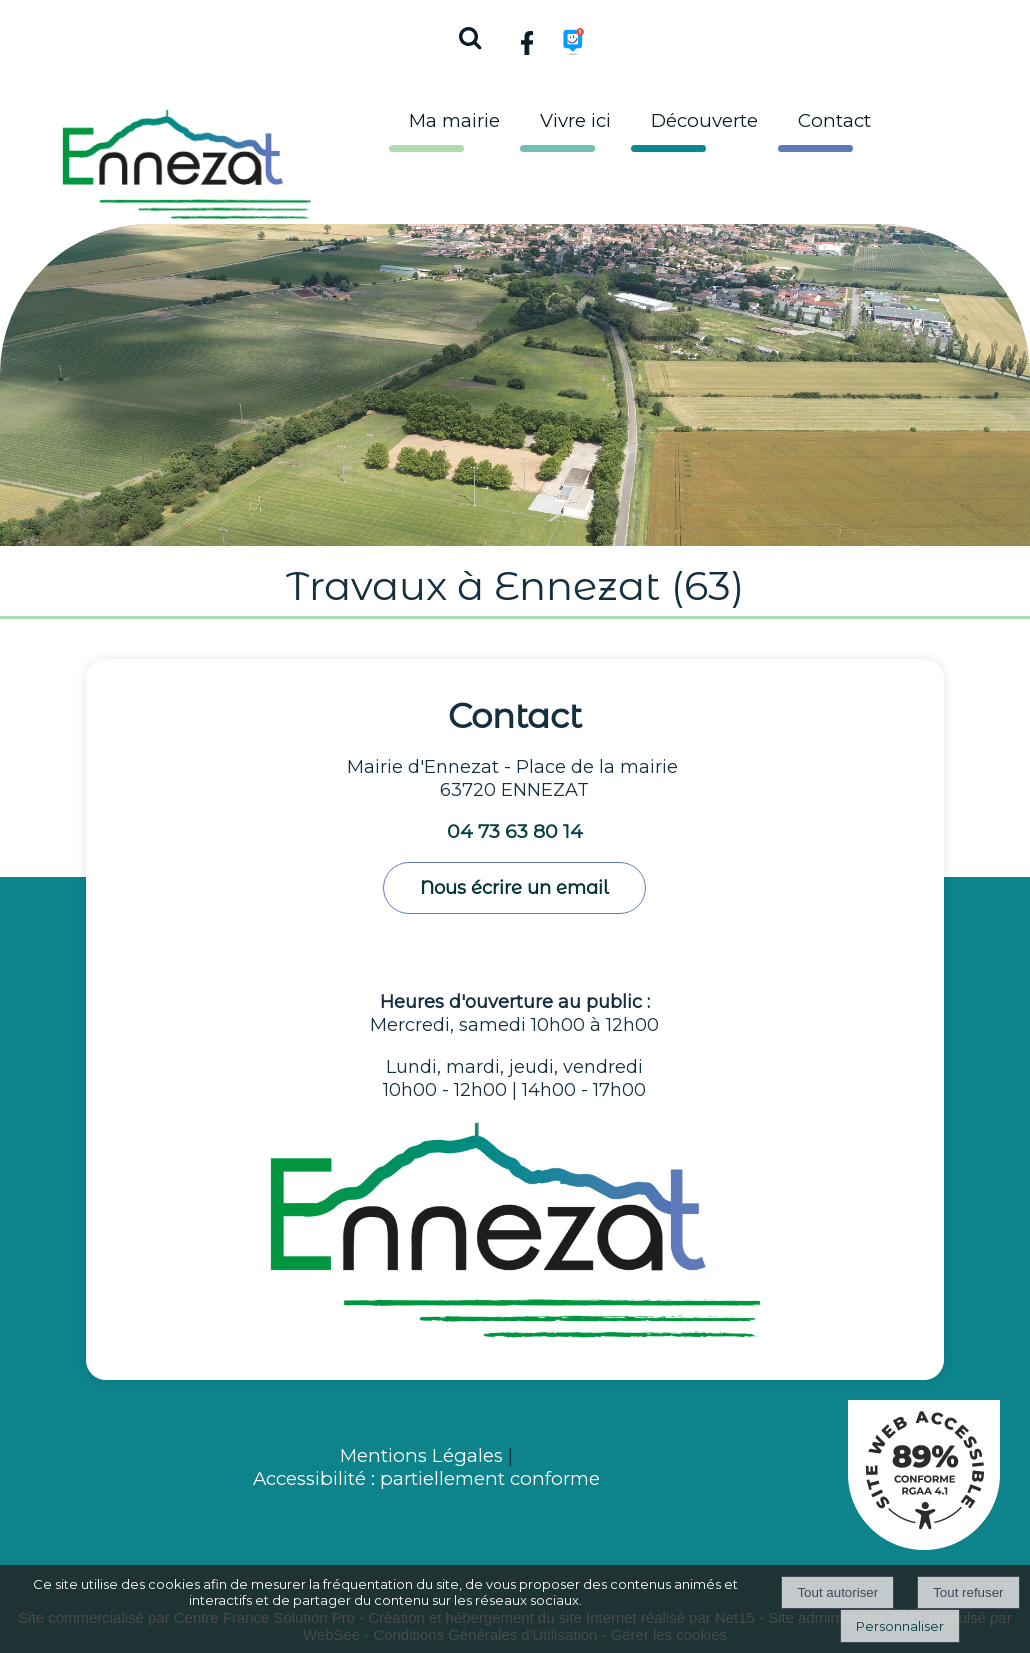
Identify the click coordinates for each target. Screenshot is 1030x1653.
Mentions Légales (424, 1455)
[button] (469, 35)
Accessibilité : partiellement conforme (426, 1478)
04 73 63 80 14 (515, 831)
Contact (834, 120)
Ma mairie (454, 120)
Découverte (704, 120)
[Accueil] (187, 159)
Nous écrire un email (514, 888)
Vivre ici (575, 120)
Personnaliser (900, 1626)
